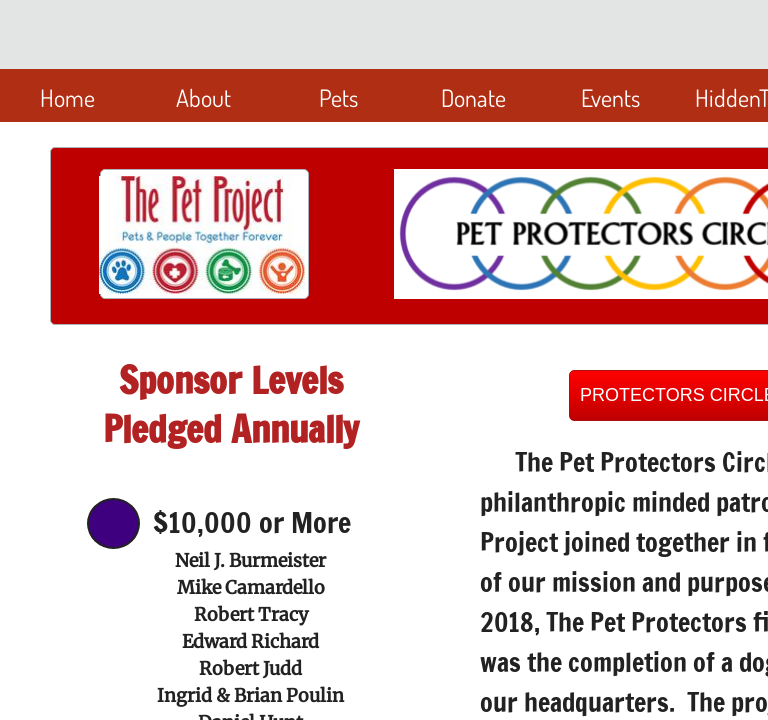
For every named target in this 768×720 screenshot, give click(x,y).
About (203, 97)
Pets (338, 97)
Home (67, 97)
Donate (473, 97)
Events (610, 97)
